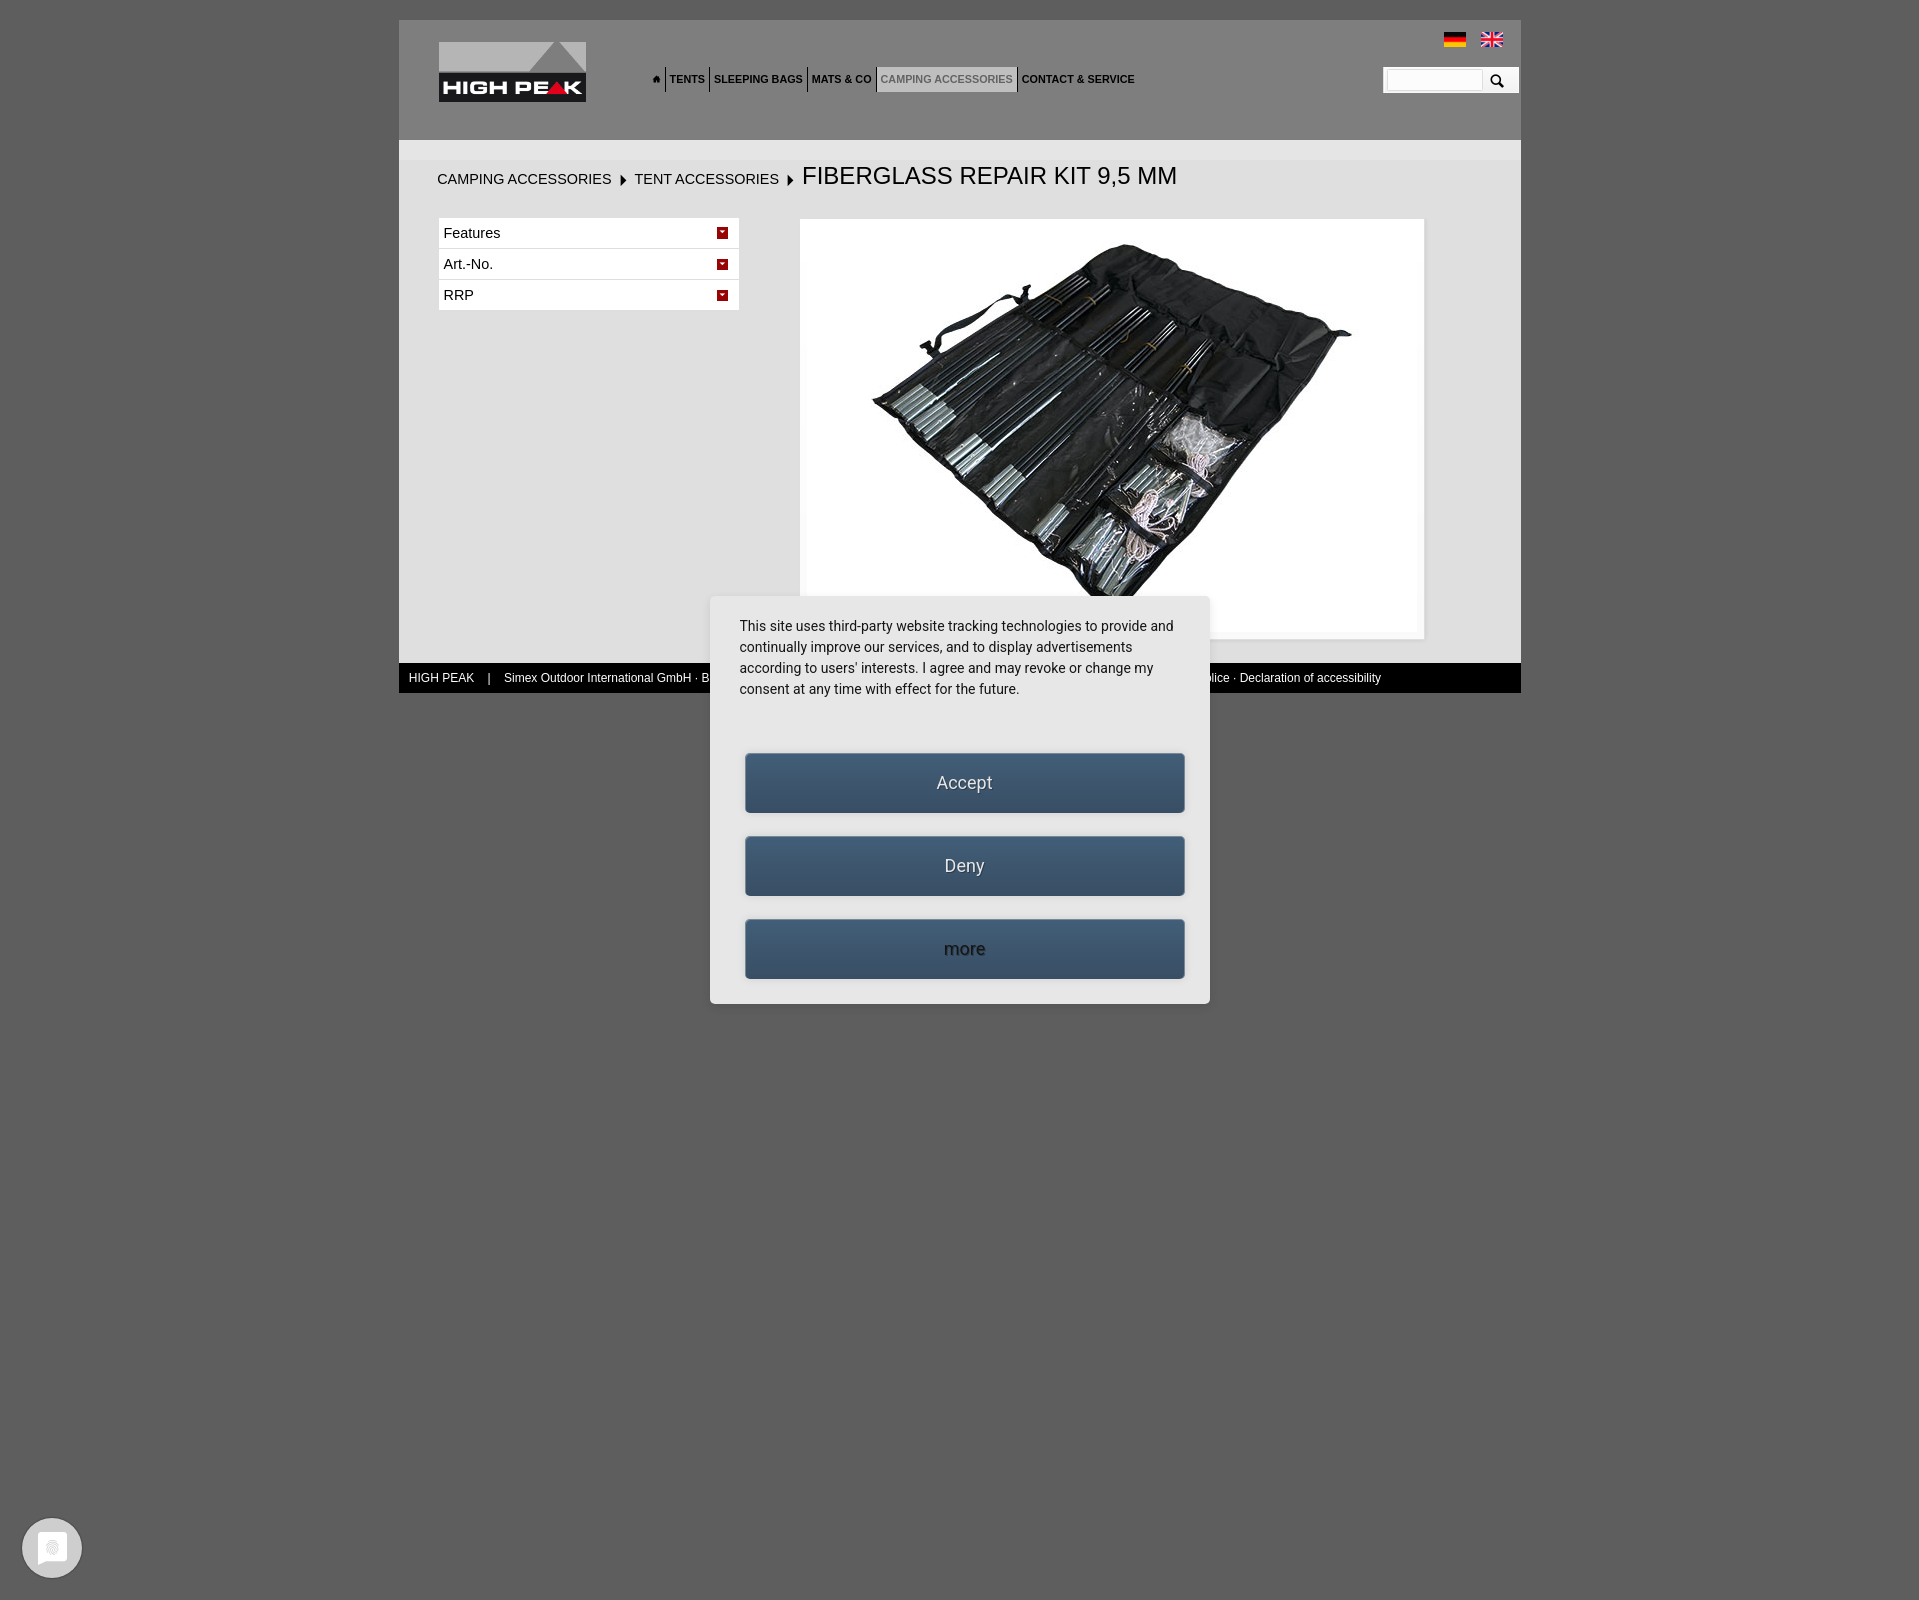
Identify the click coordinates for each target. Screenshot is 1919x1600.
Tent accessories (707, 179)
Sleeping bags (758, 79)
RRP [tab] (459, 295)
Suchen (1497, 80)
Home (657, 80)
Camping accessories (947, 79)
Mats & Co (842, 79)
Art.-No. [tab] (469, 264)
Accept (964, 782)
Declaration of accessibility (1310, 678)
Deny (965, 865)
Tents (687, 79)
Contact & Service (1078, 79)
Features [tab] (472, 233)
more (965, 948)
